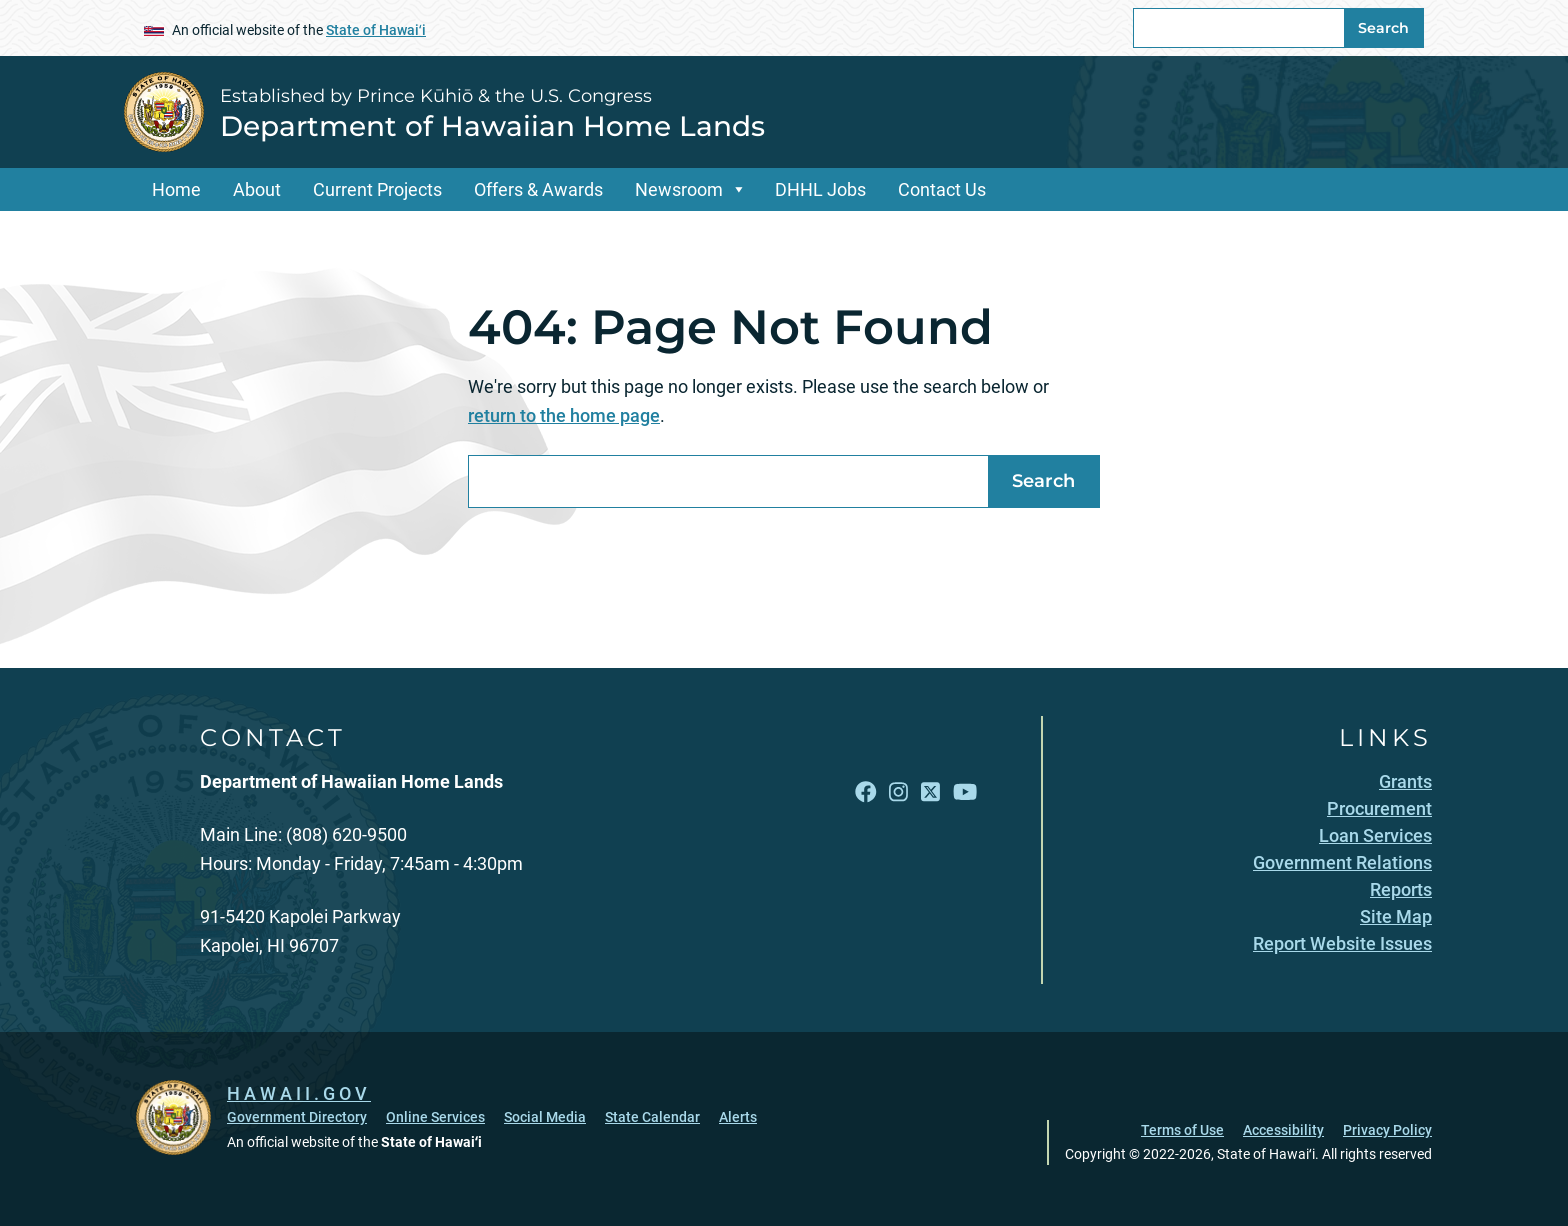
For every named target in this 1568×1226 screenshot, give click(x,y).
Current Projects (377, 189)
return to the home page (564, 415)
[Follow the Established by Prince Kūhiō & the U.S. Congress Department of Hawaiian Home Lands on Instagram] (898, 791)
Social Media (545, 1117)
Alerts (738, 1117)
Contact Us (942, 189)
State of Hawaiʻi (376, 30)
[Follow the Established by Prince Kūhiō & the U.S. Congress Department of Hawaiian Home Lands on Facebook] (866, 791)
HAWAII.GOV (299, 1093)
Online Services (435, 1117)
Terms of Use (1182, 1130)
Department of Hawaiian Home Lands (492, 126)
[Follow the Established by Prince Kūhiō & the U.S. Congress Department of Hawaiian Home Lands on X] (930, 791)
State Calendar (652, 1117)
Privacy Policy (1387, 1130)
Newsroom (679, 189)
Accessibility (1283, 1130)
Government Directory (297, 1117)
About (257, 189)
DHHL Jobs (820, 189)
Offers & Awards (538, 189)
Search (1383, 28)
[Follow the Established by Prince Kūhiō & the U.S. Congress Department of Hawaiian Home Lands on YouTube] (965, 791)
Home (176, 189)
